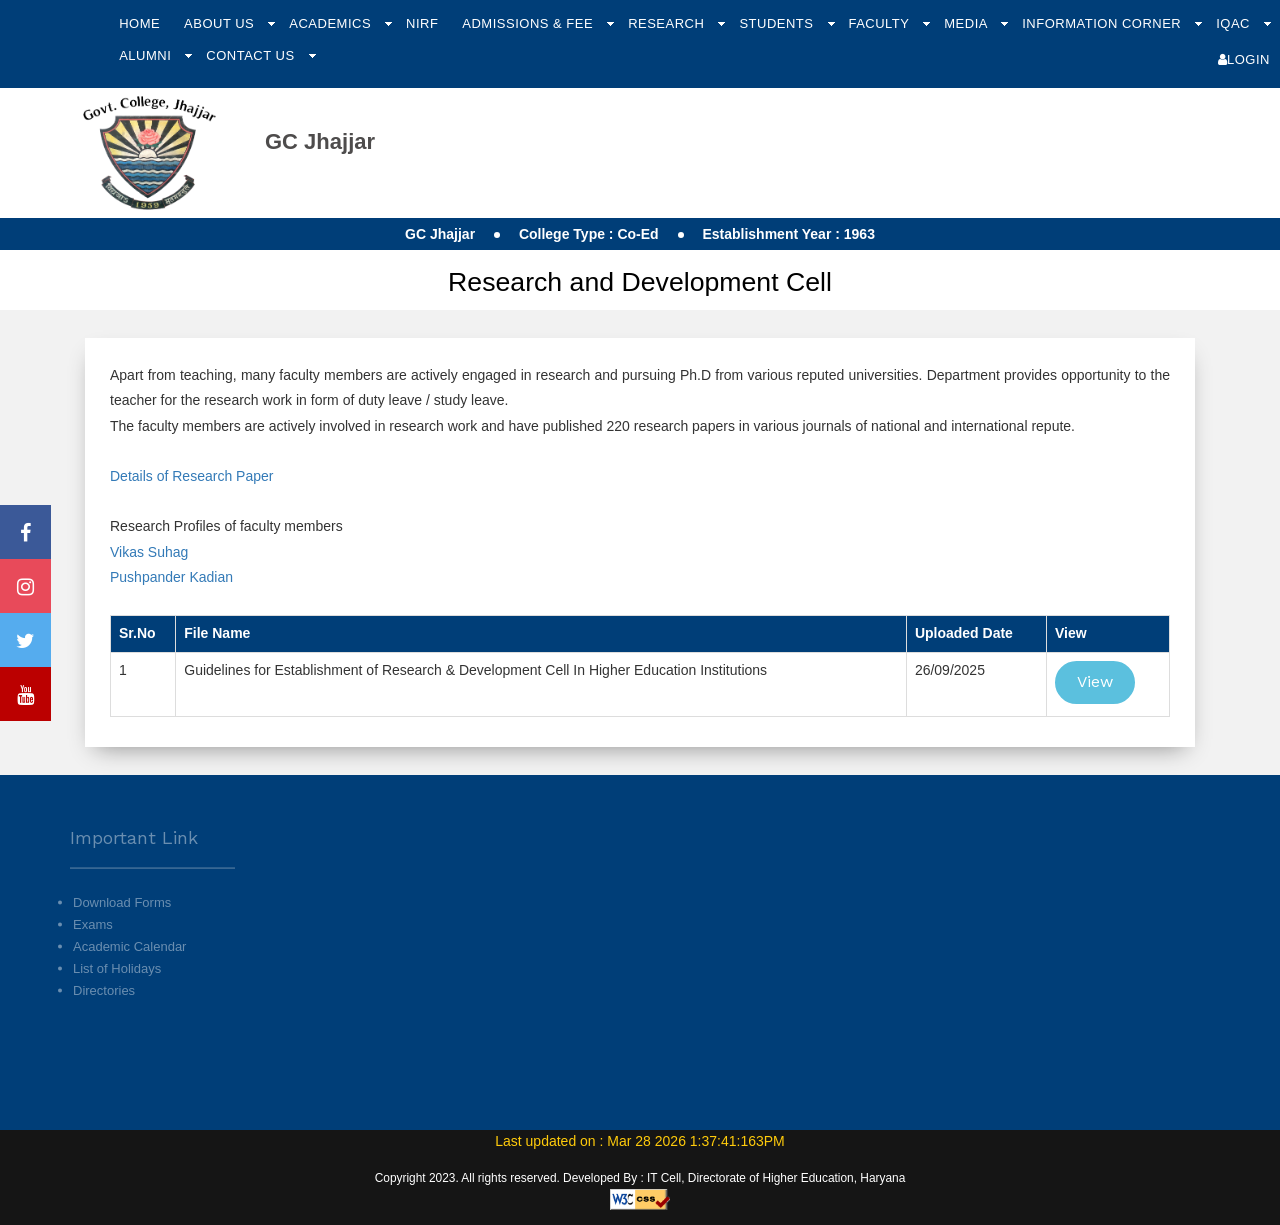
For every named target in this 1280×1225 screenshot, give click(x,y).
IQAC (1235, 23)
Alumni (147, 55)
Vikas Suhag (149, 552)
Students (778, 23)
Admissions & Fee (529, 23)
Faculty (880, 23)
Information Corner (1103, 23)
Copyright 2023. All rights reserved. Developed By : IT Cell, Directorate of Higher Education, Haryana (640, 1178)
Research (668, 23)
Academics (332, 23)
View (1095, 681)
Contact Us (252, 55)
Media (967, 23)
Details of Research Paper (191, 476)
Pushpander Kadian (173, 577)
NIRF (422, 23)
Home (139, 23)
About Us (221, 23)
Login (1244, 59)
